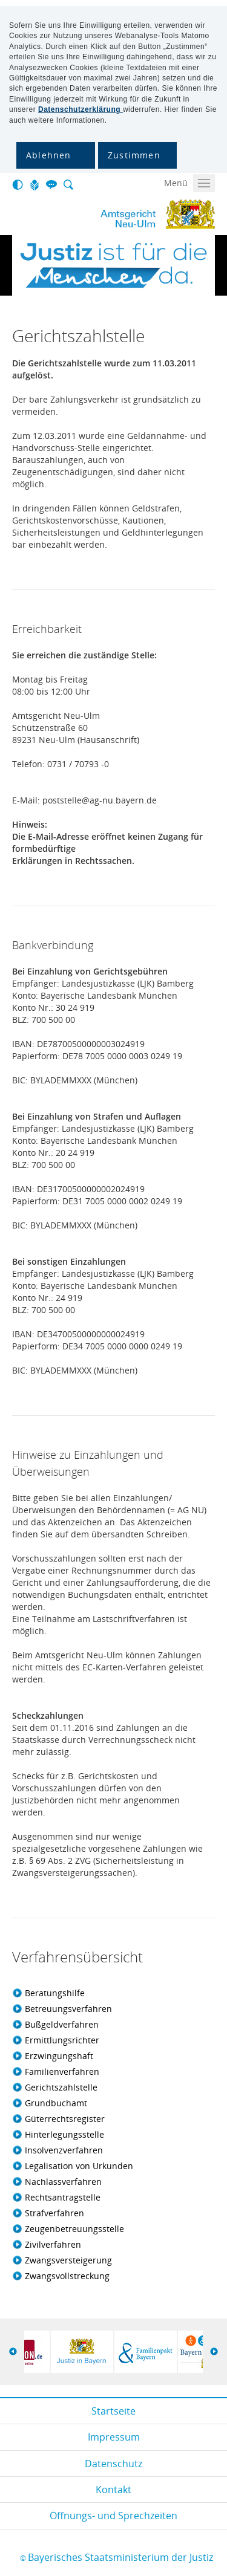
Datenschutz (113, 2463)
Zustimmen (134, 155)
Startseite (113, 2411)
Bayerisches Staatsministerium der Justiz (120, 2557)
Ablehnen (48, 155)
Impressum (114, 2437)
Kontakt (113, 2489)
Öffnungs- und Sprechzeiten (113, 2515)
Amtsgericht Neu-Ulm (109, 215)
